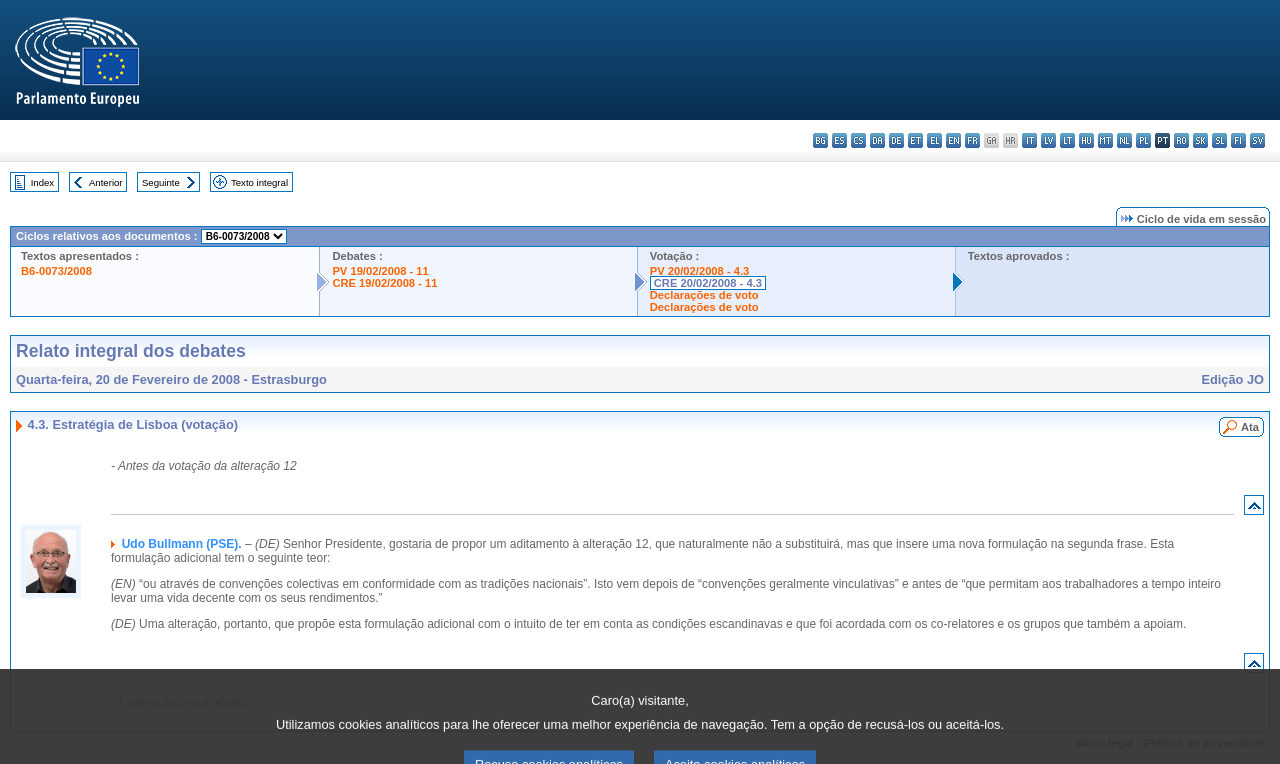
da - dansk (877, 140)
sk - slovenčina (1200, 140)
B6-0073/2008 (56, 271)
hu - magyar (1086, 140)
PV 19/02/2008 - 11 (380, 271)
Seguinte (161, 182)
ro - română (1181, 140)
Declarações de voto (704, 295)
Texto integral (259, 182)
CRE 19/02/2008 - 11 (384, 283)
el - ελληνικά (934, 140)
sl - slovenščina (1219, 140)
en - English (953, 140)
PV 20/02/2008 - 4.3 (700, 271)
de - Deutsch (896, 140)
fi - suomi (1238, 140)
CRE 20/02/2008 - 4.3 (708, 283)
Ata (1250, 427)
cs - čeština (858, 140)
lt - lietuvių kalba (1067, 140)
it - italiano (1029, 140)
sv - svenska (1257, 140)
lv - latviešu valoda (1048, 140)
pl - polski (1143, 140)
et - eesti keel (915, 140)
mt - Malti (1105, 140)
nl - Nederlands (1124, 140)
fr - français (972, 140)
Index (42, 182)
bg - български (820, 140)
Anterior (106, 182)
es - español (839, 140)
